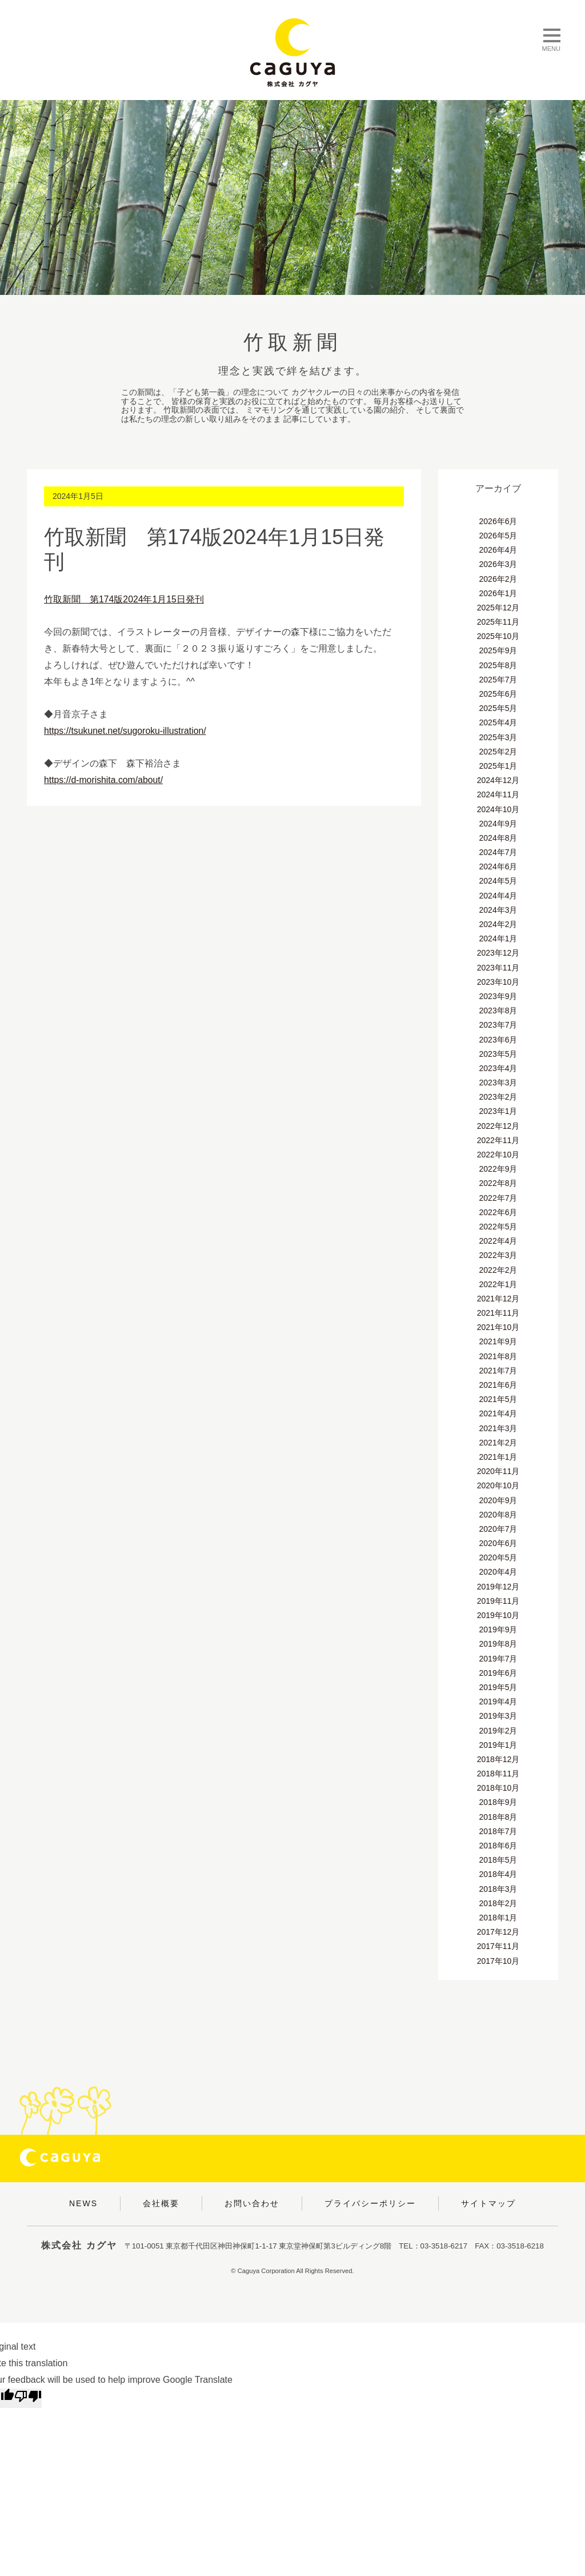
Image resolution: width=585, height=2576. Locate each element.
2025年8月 (498, 665)
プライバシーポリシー (370, 2203)
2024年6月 (498, 866)
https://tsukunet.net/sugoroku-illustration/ (126, 731)
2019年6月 (498, 1673)
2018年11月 (498, 1773)
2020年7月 (498, 1528)
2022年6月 (498, 1212)
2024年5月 (498, 880)
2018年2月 (498, 1903)
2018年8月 (498, 1817)
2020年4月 (498, 1571)
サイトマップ (488, 2203)
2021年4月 (498, 1413)
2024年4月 (498, 895)
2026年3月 (498, 564)
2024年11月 (498, 794)
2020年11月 (498, 1471)
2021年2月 (498, 1442)
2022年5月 (498, 1226)
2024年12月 (498, 780)
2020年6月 (498, 1543)
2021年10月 (498, 1327)
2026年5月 (498, 535)
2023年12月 (498, 952)
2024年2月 (498, 924)
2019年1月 (498, 1745)
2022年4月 (498, 1240)
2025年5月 (498, 708)
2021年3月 (498, 1428)
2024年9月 (498, 823)
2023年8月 (498, 1010)
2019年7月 (498, 1658)
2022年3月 (498, 1255)
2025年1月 (498, 765)
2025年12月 (498, 607)
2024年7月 (498, 852)
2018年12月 (498, 1759)
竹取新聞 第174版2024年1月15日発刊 (124, 599)
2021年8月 (498, 1356)
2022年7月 (498, 1198)
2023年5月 (498, 1054)
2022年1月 (498, 1284)
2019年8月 (498, 1643)
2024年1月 (498, 938)
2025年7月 (498, 679)
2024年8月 (498, 837)
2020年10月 (498, 1485)
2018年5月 (498, 1859)
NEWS (83, 2203)
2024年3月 (498, 909)
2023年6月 (498, 1039)
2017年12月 (498, 1931)
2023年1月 (498, 1111)
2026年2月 (498, 579)
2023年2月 (498, 1096)
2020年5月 (498, 1557)
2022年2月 (498, 1270)
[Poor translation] (28, 2398)
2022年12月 (498, 1126)
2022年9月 (498, 1168)
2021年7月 (498, 1370)
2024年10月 (498, 809)
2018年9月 (498, 1802)
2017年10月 (498, 1961)
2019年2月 (498, 1730)
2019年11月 (498, 1600)
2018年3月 (498, 1889)
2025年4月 (498, 722)
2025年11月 (498, 621)
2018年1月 (498, 1917)
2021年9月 (498, 1341)
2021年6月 (498, 1384)
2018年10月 (498, 1787)
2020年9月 (498, 1500)
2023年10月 (498, 982)
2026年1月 (498, 593)
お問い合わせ (252, 2203)
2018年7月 (498, 1831)
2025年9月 (498, 650)
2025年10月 (498, 636)
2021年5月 (498, 1399)
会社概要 (161, 2203)
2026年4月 (498, 549)
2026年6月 (498, 521)
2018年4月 (498, 1874)
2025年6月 (498, 693)
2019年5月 (498, 1687)
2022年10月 (498, 1154)
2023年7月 (498, 1024)
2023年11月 (498, 967)
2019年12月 (498, 1586)
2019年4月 (498, 1701)
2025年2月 (498, 751)
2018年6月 (498, 1845)
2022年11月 (498, 1140)
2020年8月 (498, 1514)
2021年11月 (498, 1312)
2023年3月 (498, 1082)
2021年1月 (498, 1456)
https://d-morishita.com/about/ (104, 780)
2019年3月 (498, 1715)
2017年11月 (498, 1946)
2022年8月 (498, 1183)
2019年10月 (498, 1615)
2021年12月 (498, 1298)
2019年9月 (498, 1629)
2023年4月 (498, 1068)
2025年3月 (498, 737)
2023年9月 (498, 996)
